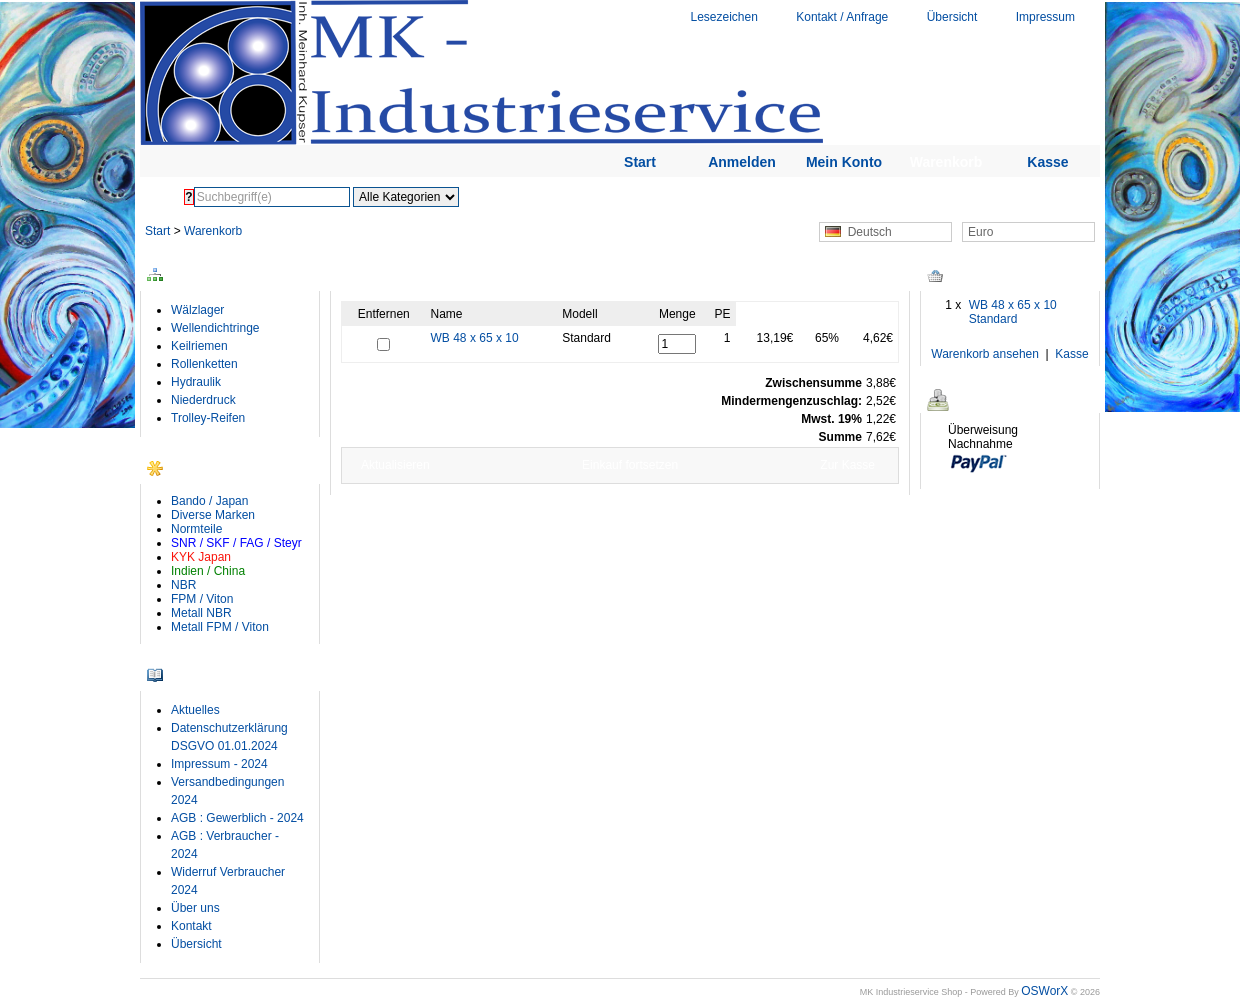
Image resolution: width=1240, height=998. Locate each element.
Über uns (195, 908)
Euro (980, 232)
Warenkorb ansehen (985, 354)
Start (640, 162)
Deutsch (858, 232)
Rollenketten (204, 364)
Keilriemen (199, 346)
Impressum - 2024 (219, 764)
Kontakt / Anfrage (842, 17)
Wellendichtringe (215, 328)
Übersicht (952, 17)
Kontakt (191, 926)
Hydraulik (196, 382)
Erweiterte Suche (572, 197)
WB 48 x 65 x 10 (475, 338)
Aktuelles (195, 710)
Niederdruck (203, 400)
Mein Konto (844, 162)
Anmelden (742, 162)
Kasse (1047, 162)
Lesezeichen (723, 17)
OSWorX (1044, 991)
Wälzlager (197, 310)
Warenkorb (946, 162)
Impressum (1045, 17)
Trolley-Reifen (208, 418)
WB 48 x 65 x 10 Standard (1013, 312)
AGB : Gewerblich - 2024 (237, 818)
